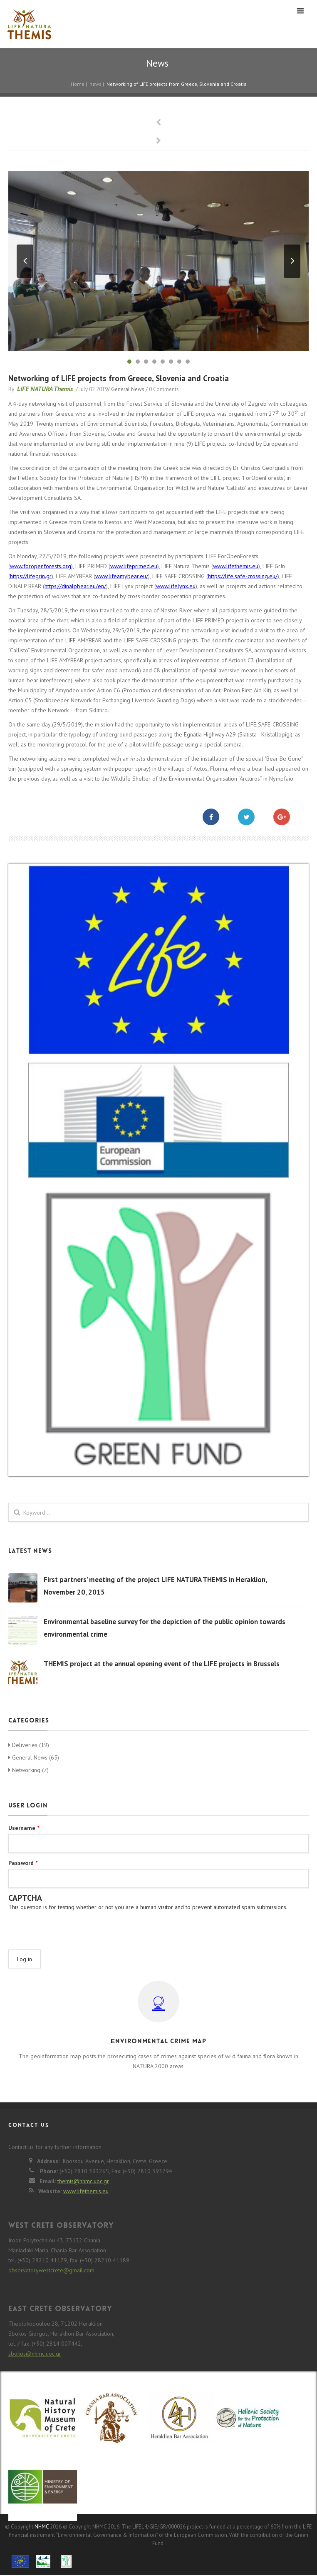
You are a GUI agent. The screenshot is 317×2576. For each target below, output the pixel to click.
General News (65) (33, 1757)
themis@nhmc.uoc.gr (83, 2181)
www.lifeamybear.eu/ (121, 576)
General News (127, 389)
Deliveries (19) (28, 1745)
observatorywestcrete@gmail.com (51, 2270)
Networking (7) (28, 1770)
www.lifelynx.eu (176, 586)
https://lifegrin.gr (31, 576)
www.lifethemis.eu (235, 566)
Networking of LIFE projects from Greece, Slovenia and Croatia (118, 378)
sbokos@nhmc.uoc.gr (34, 2353)
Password (22, 1863)
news (95, 84)
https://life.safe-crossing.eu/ (242, 576)
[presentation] (71, 1927)
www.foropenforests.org (40, 566)
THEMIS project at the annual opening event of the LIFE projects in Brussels (162, 1663)
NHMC (42, 2526)
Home (77, 84)
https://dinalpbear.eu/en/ (75, 586)
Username (23, 1828)
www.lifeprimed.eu (133, 566)
